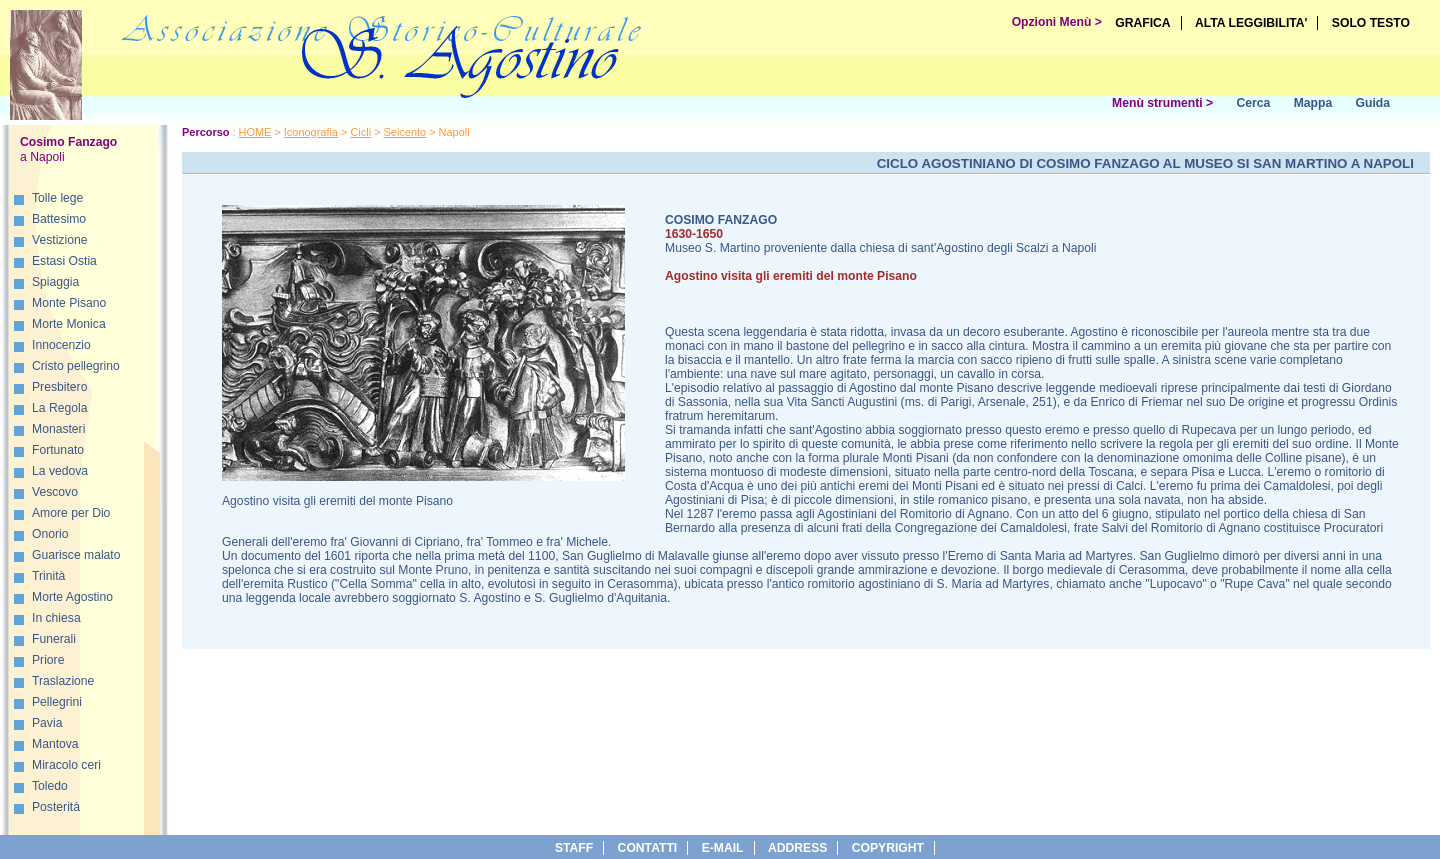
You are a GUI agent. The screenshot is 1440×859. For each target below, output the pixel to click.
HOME (255, 132)
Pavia (47, 723)
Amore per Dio (71, 513)
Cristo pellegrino (76, 366)
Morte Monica (69, 324)
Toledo (50, 786)
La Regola (59, 408)
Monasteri (58, 429)
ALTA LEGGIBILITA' (1251, 23)
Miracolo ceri (66, 765)
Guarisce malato (76, 555)
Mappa (1313, 103)
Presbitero (59, 387)
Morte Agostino (72, 597)
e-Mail (723, 848)
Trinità (48, 576)
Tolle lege (57, 198)
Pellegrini (57, 702)
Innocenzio (61, 345)
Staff (574, 848)
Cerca (1253, 103)
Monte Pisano (69, 303)
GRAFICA (1142, 23)
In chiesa (56, 618)
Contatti (648, 848)
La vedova (60, 471)
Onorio (50, 534)
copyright (888, 848)
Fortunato (58, 450)
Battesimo (59, 219)
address (797, 848)
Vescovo (55, 492)
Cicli (360, 132)
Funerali (54, 639)
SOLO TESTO (1371, 23)
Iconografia (311, 132)
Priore (48, 660)
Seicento (405, 132)
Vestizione (59, 240)
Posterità (56, 807)
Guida (1373, 103)
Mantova (55, 744)
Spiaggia (55, 282)
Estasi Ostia (64, 261)
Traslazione (63, 681)
